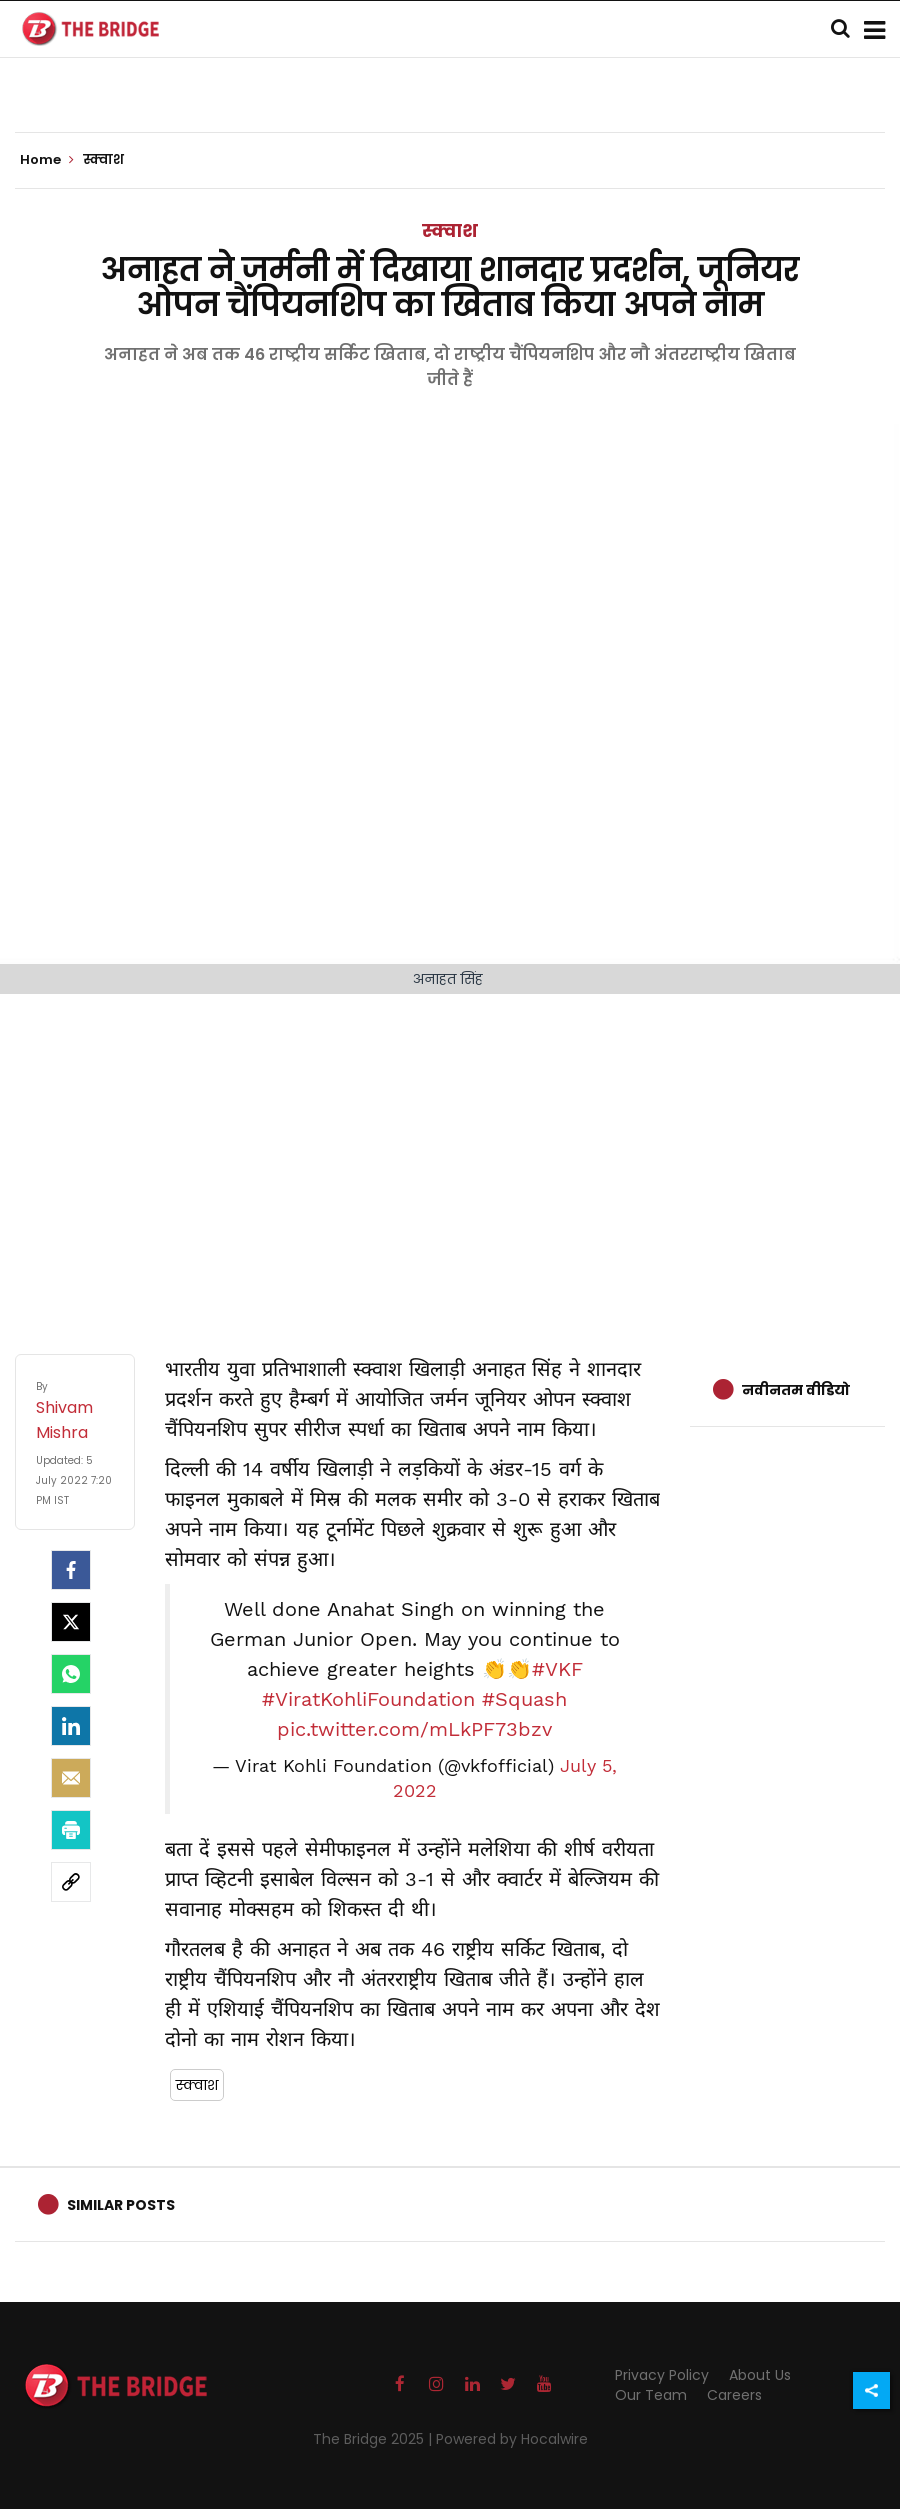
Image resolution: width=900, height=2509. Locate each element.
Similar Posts (121, 2205)
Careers (734, 2395)
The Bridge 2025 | (374, 2439)
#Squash (524, 1699)
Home (47, 160)
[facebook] (71, 1570)
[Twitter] (71, 1622)
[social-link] (71, 1882)
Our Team (651, 2395)
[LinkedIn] (71, 1726)
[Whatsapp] (71, 1674)
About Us (760, 2375)
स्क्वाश (450, 230)
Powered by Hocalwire (512, 2439)
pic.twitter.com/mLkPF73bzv (414, 1729)
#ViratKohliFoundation (368, 1699)
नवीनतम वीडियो (796, 1390)
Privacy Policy (662, 2375)
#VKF (557, 1669)
